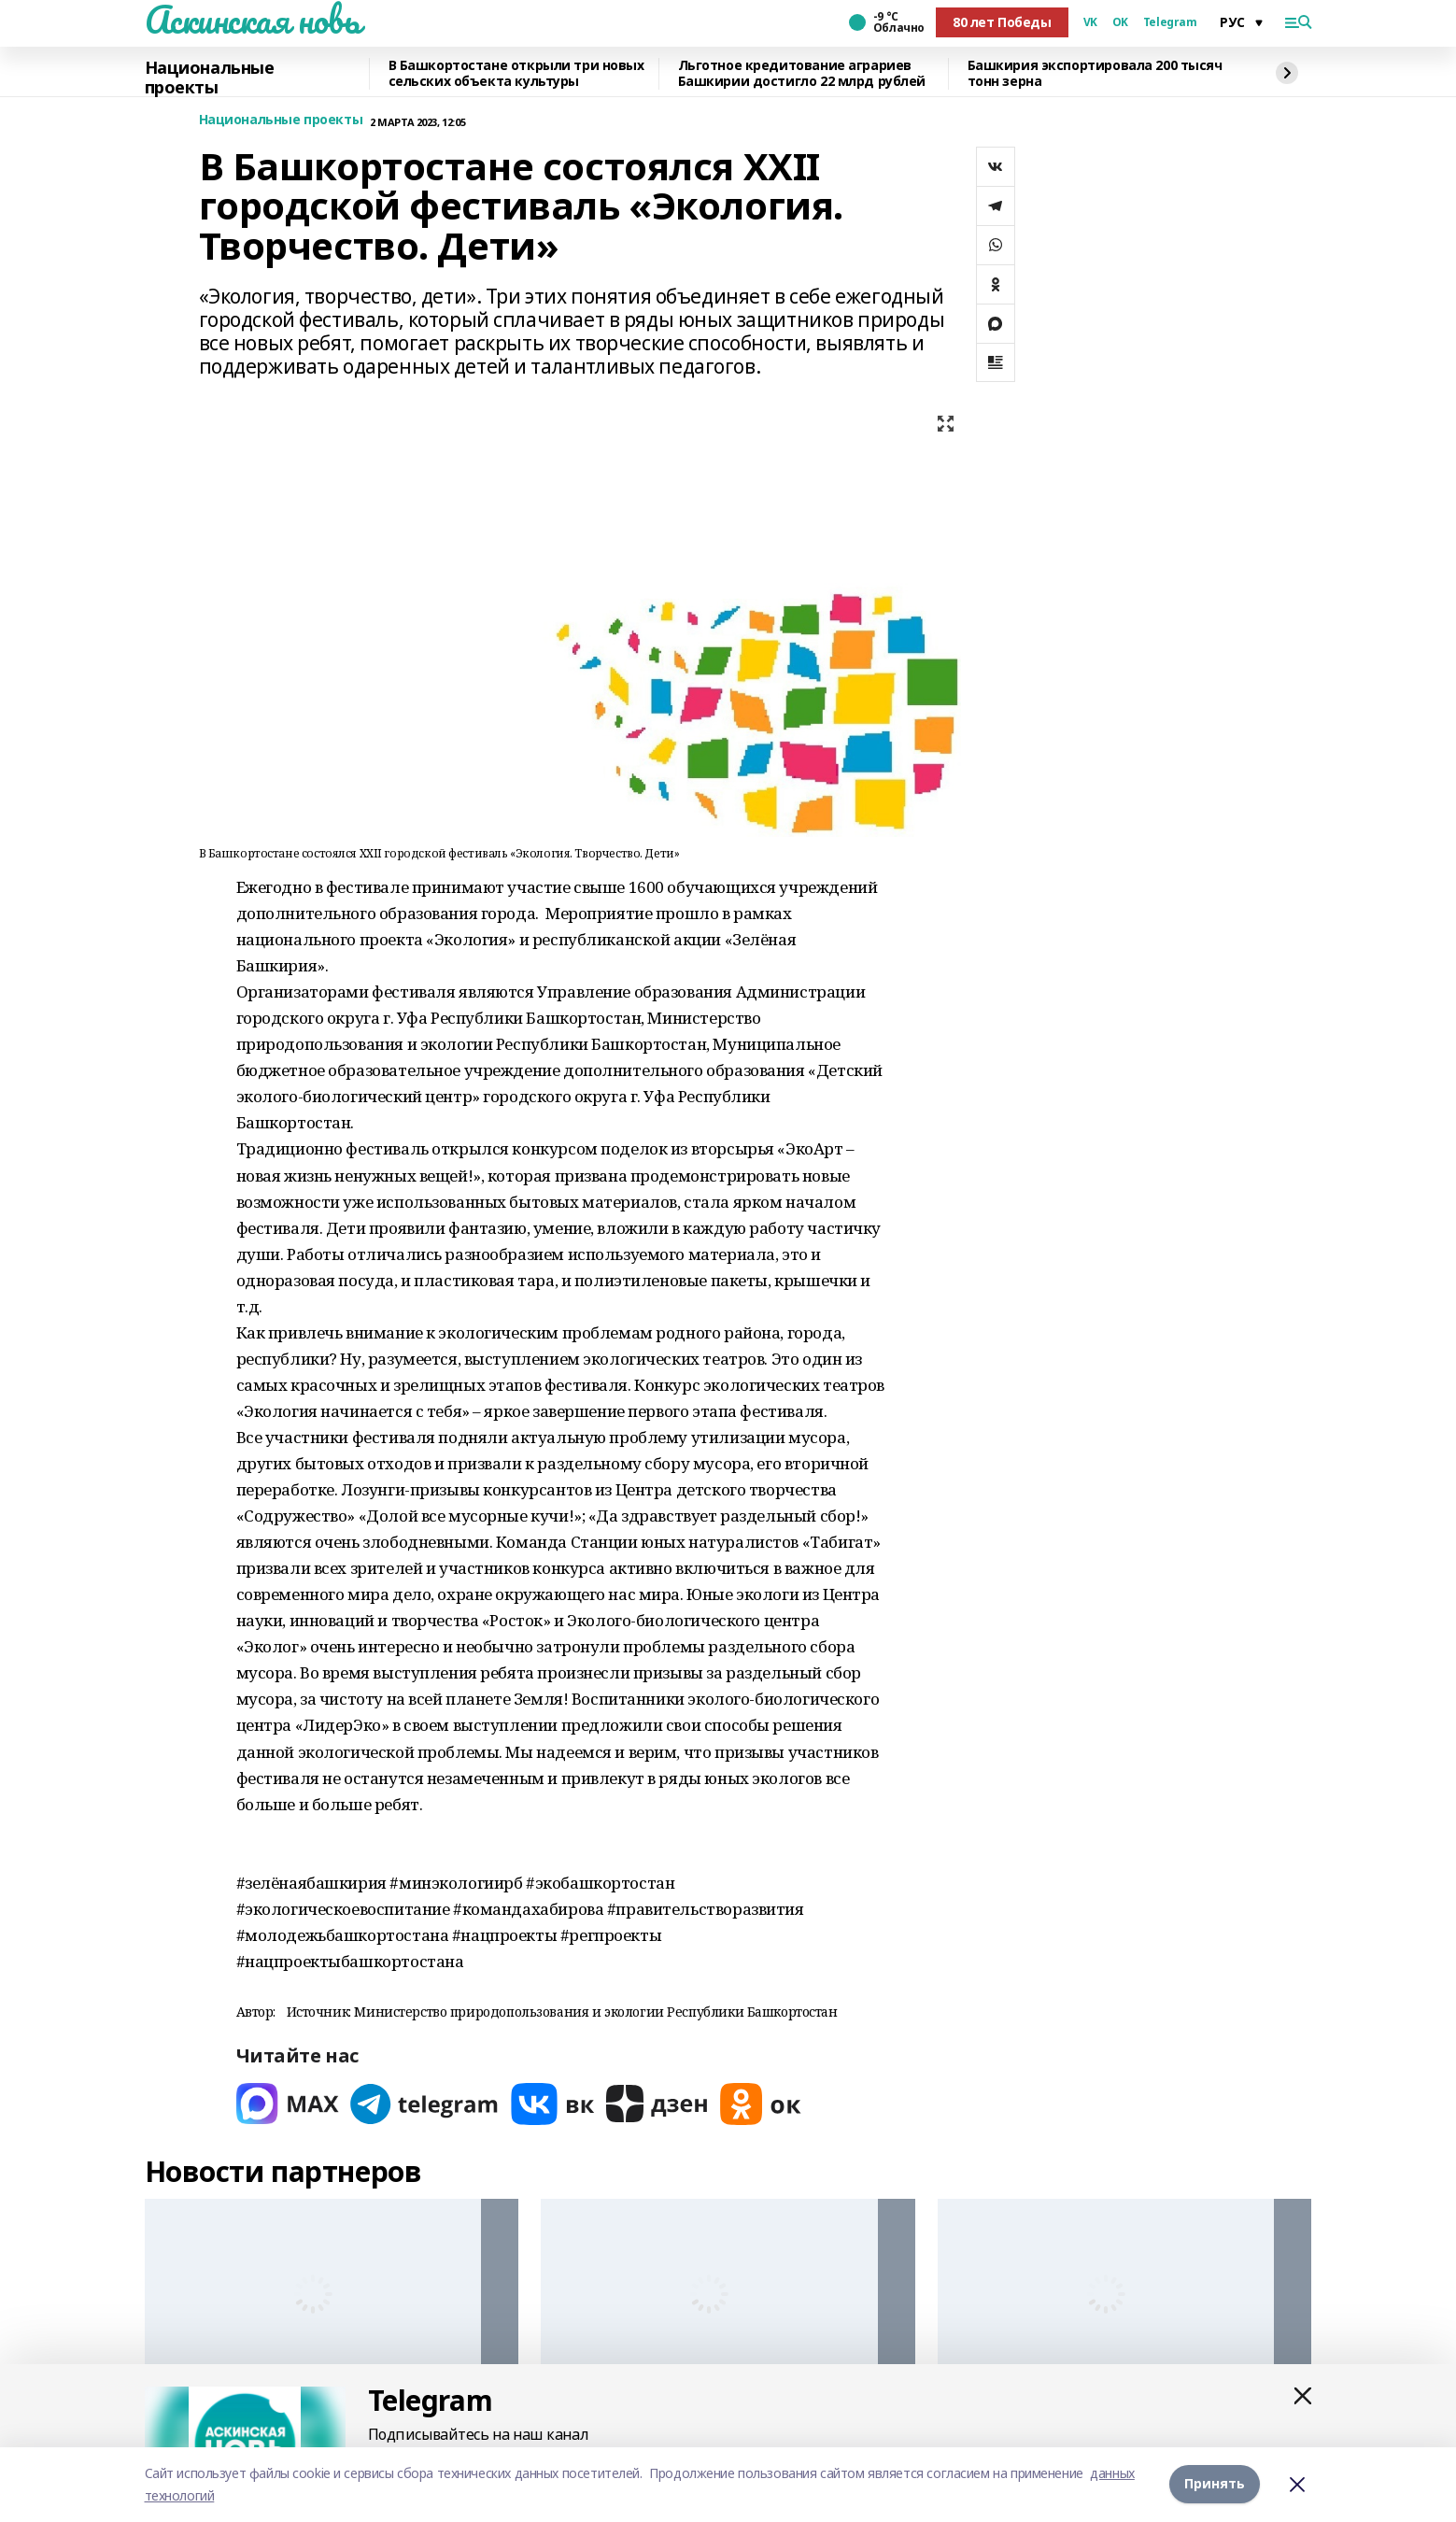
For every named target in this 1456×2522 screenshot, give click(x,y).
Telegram (1170, 22)
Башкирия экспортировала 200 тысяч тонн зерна (1095, 74)
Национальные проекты (210, 78)
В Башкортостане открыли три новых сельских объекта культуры (516, 74)
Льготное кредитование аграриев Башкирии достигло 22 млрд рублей (802, 74)
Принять (1214, 2484)
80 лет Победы (1002, 22)
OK (1120, 22)
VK (1090, 22)
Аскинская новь (252, 20)
